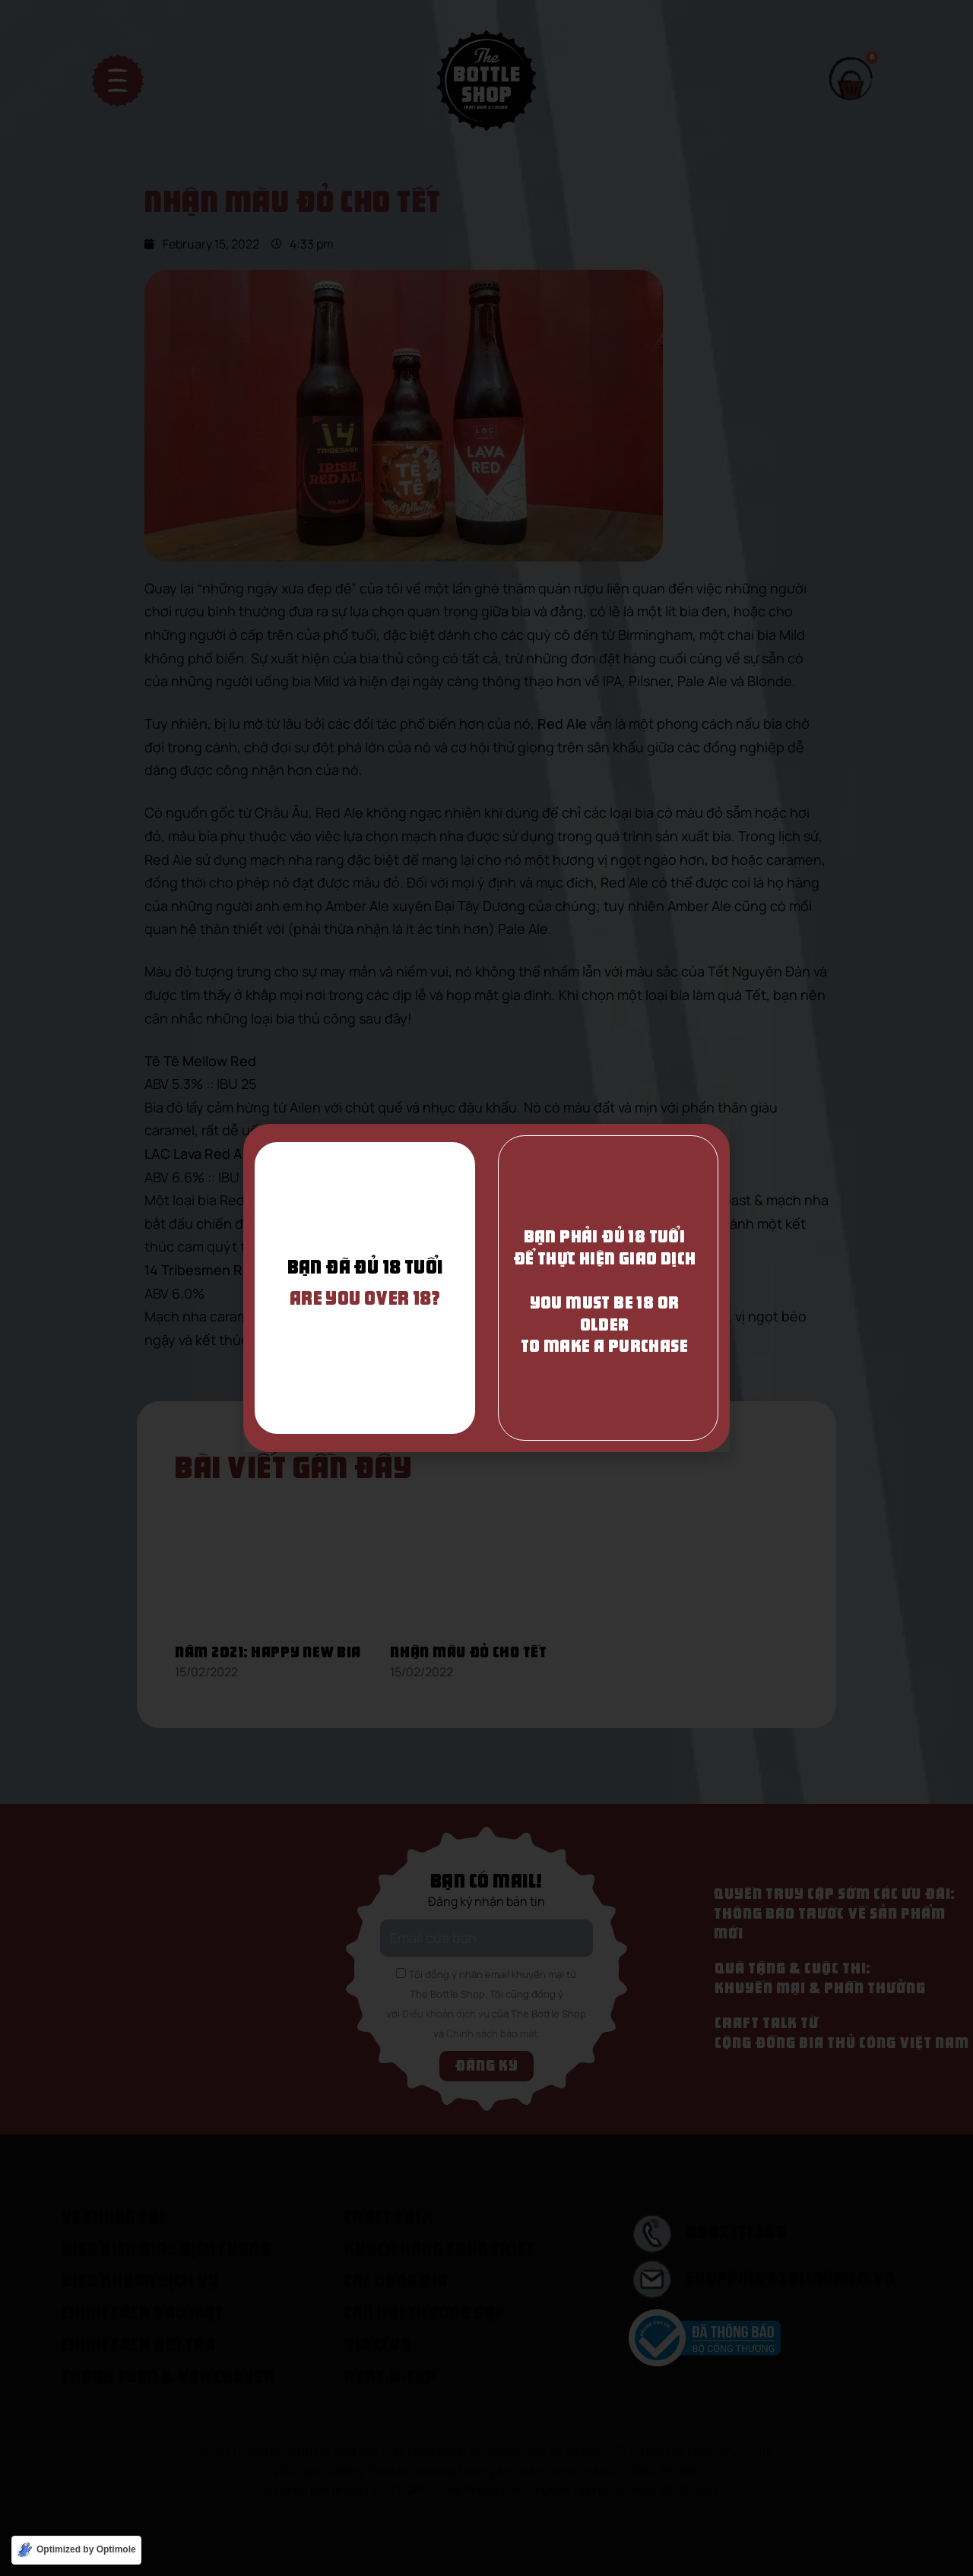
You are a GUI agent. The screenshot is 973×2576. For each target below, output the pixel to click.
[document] (486, 1288)
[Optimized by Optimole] (76, 2550)
